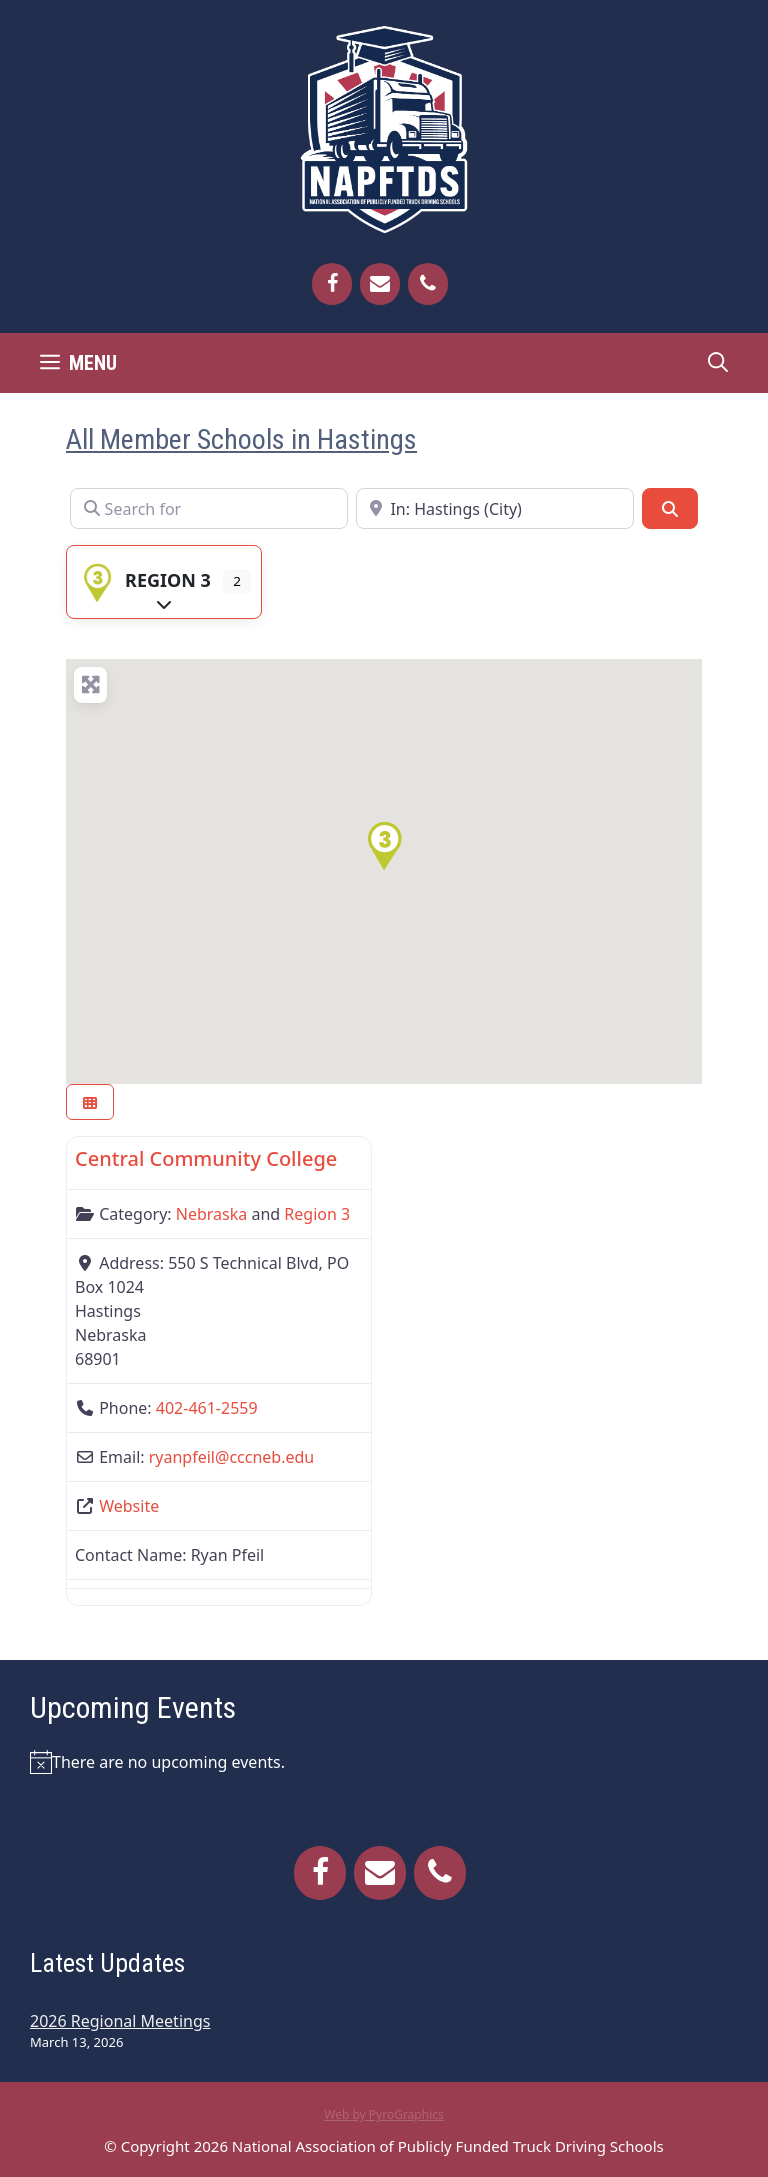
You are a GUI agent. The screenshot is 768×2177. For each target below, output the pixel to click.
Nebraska (211, 1214)
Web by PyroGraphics (384, 2114)
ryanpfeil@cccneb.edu (232, 1457)
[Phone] (428, 284)
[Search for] (209, 508)
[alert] (384, 1762)
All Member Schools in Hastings (241, 439)
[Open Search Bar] (718, 363)
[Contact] (380, 284)
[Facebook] (332, 284)
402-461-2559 (207, 1408)
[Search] (670, 508)
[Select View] (90, 1102)
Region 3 (144, 580)
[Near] (495, 508)
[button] (384, 846)
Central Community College (206, 1158)
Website (129, 1506)
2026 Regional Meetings (120, 2021)
